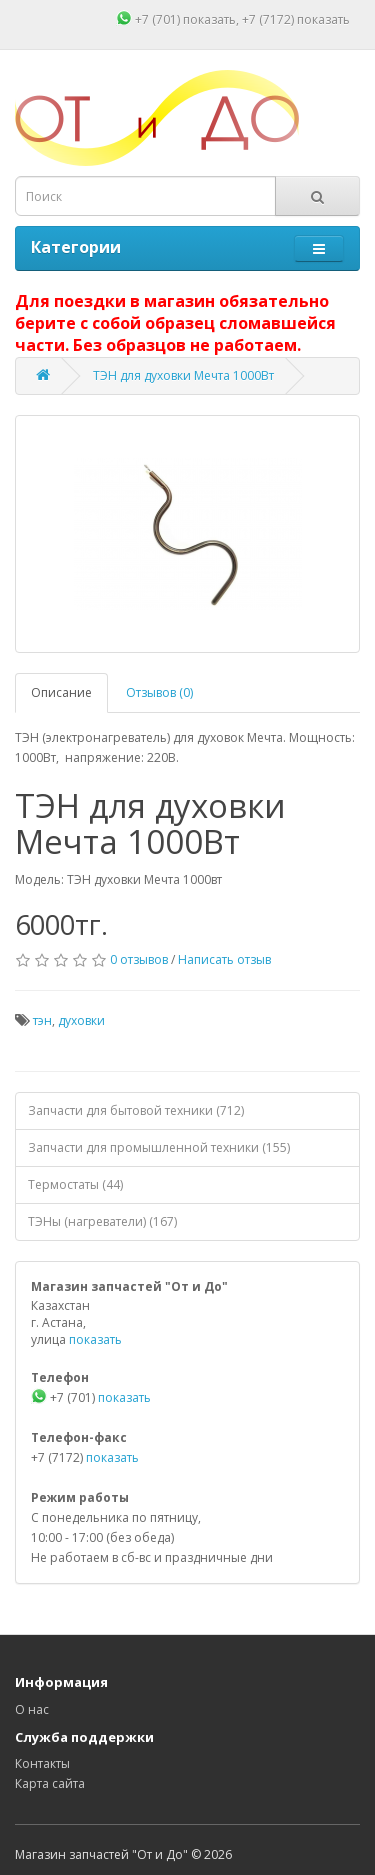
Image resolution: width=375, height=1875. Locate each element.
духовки (81, 1020)
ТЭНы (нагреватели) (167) (102, 1221)
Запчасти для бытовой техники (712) (136, 1110)
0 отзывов (139, 959)
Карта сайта (50, 1783)
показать (209, 19)
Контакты (42, 1763)
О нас (32, 1709)
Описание (61, 692)
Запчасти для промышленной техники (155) (159, 1147)
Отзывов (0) (159, 692)
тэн (42, 1020)
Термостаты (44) (75, 1184)
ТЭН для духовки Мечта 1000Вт (183, 375)
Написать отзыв (224, 959)
